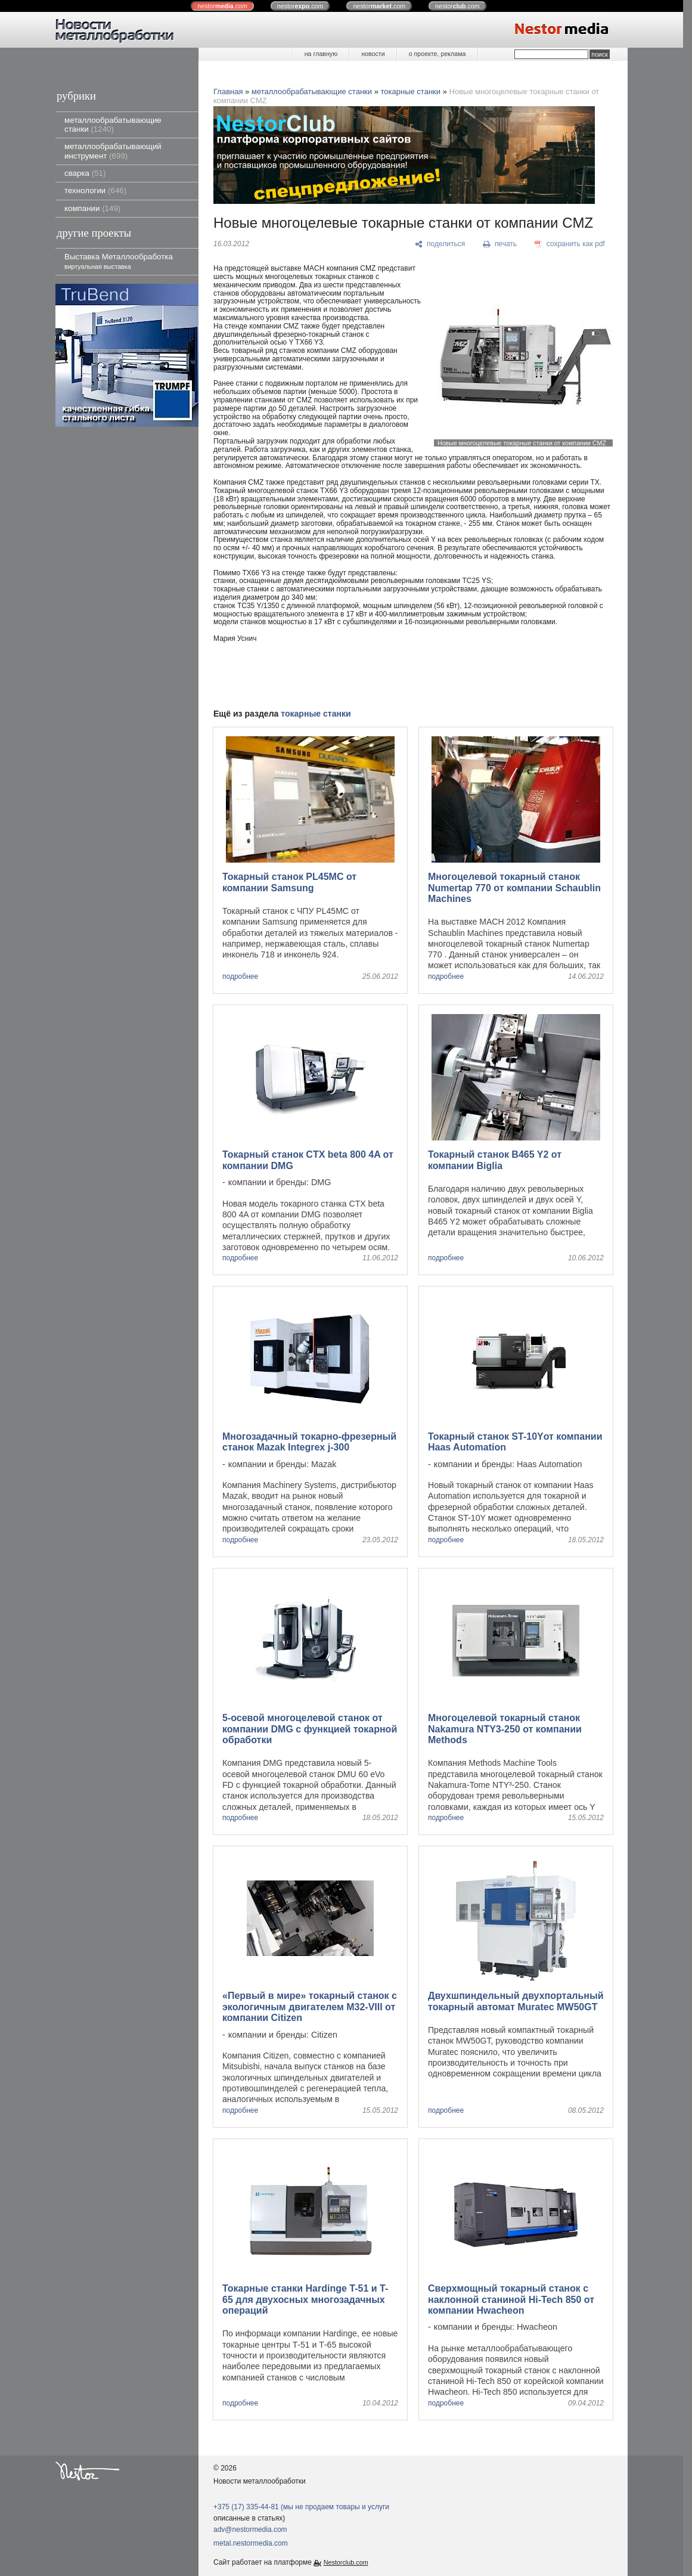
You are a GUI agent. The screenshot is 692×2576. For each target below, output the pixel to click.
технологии (95, 190)
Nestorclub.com (346, 2562)
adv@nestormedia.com (250, 2529)
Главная (228, 91)
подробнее (240, 977)
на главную (321, 53)
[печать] (500, 244)
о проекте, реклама (437, 53)
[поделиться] (440, 244)
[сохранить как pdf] (570, 244)
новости (372, 53)
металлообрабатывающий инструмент (113, 151)
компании (92, 208)
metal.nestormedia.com (250, 2543)
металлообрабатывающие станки (113, 125)
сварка (84, 173)
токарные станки (411, 91)
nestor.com (222, 6)
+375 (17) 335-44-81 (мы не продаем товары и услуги (301, 2507)
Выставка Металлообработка (118, 260)
